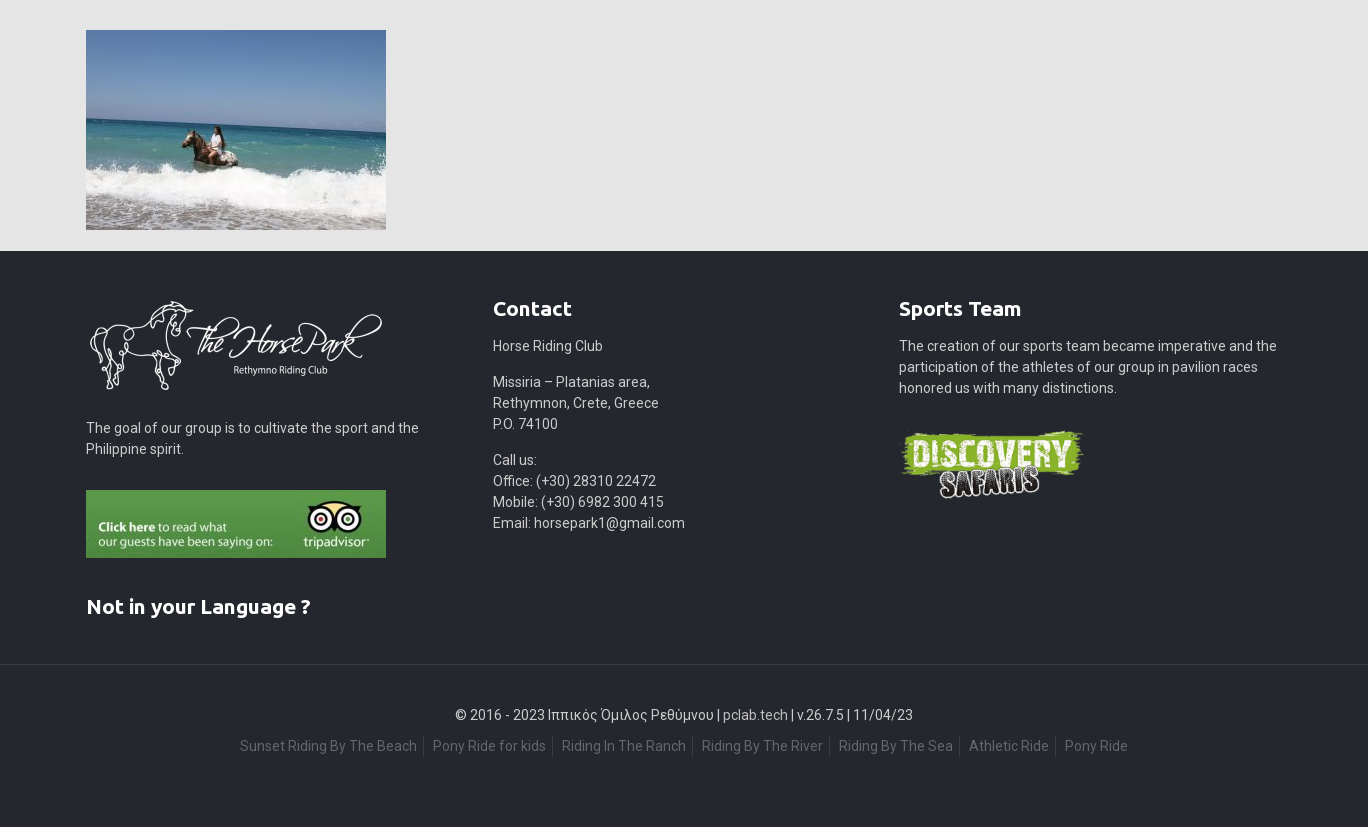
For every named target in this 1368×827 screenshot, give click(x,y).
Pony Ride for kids (489, 746)
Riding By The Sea (896, 746)
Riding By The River (762, 746)
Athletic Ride (1009, 746)
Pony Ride (1096, 746)
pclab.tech (755, 715)
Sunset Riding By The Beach (328, 746)
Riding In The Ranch (624, 746)
